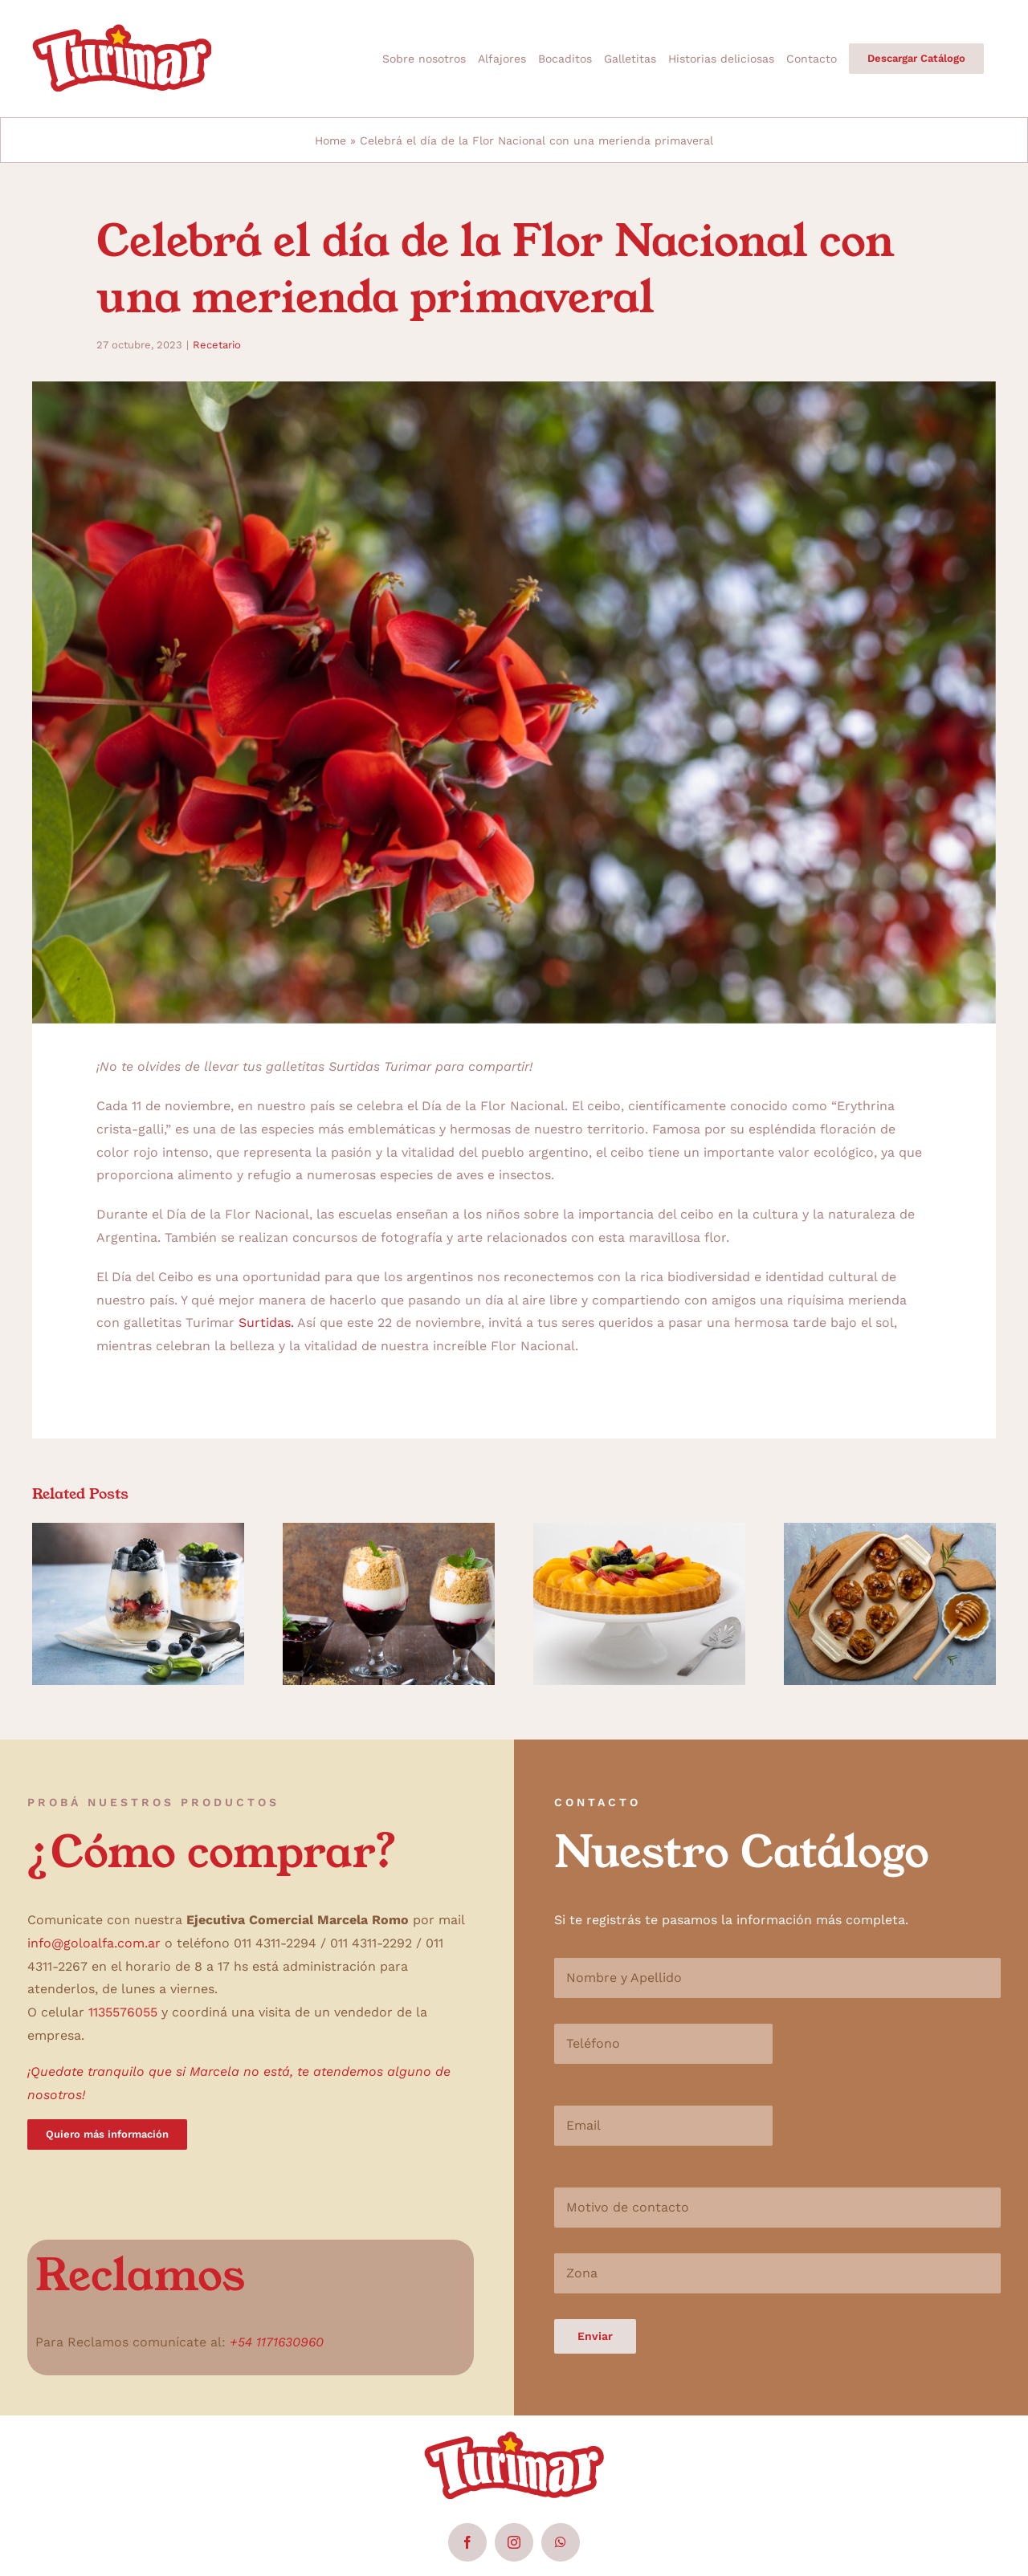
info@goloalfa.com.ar (94, 1943)
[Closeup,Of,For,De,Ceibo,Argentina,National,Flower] (514, 702)
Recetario (217, 345)
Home (330, 140)
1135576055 (122, 2012)
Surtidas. (266, 1322)
